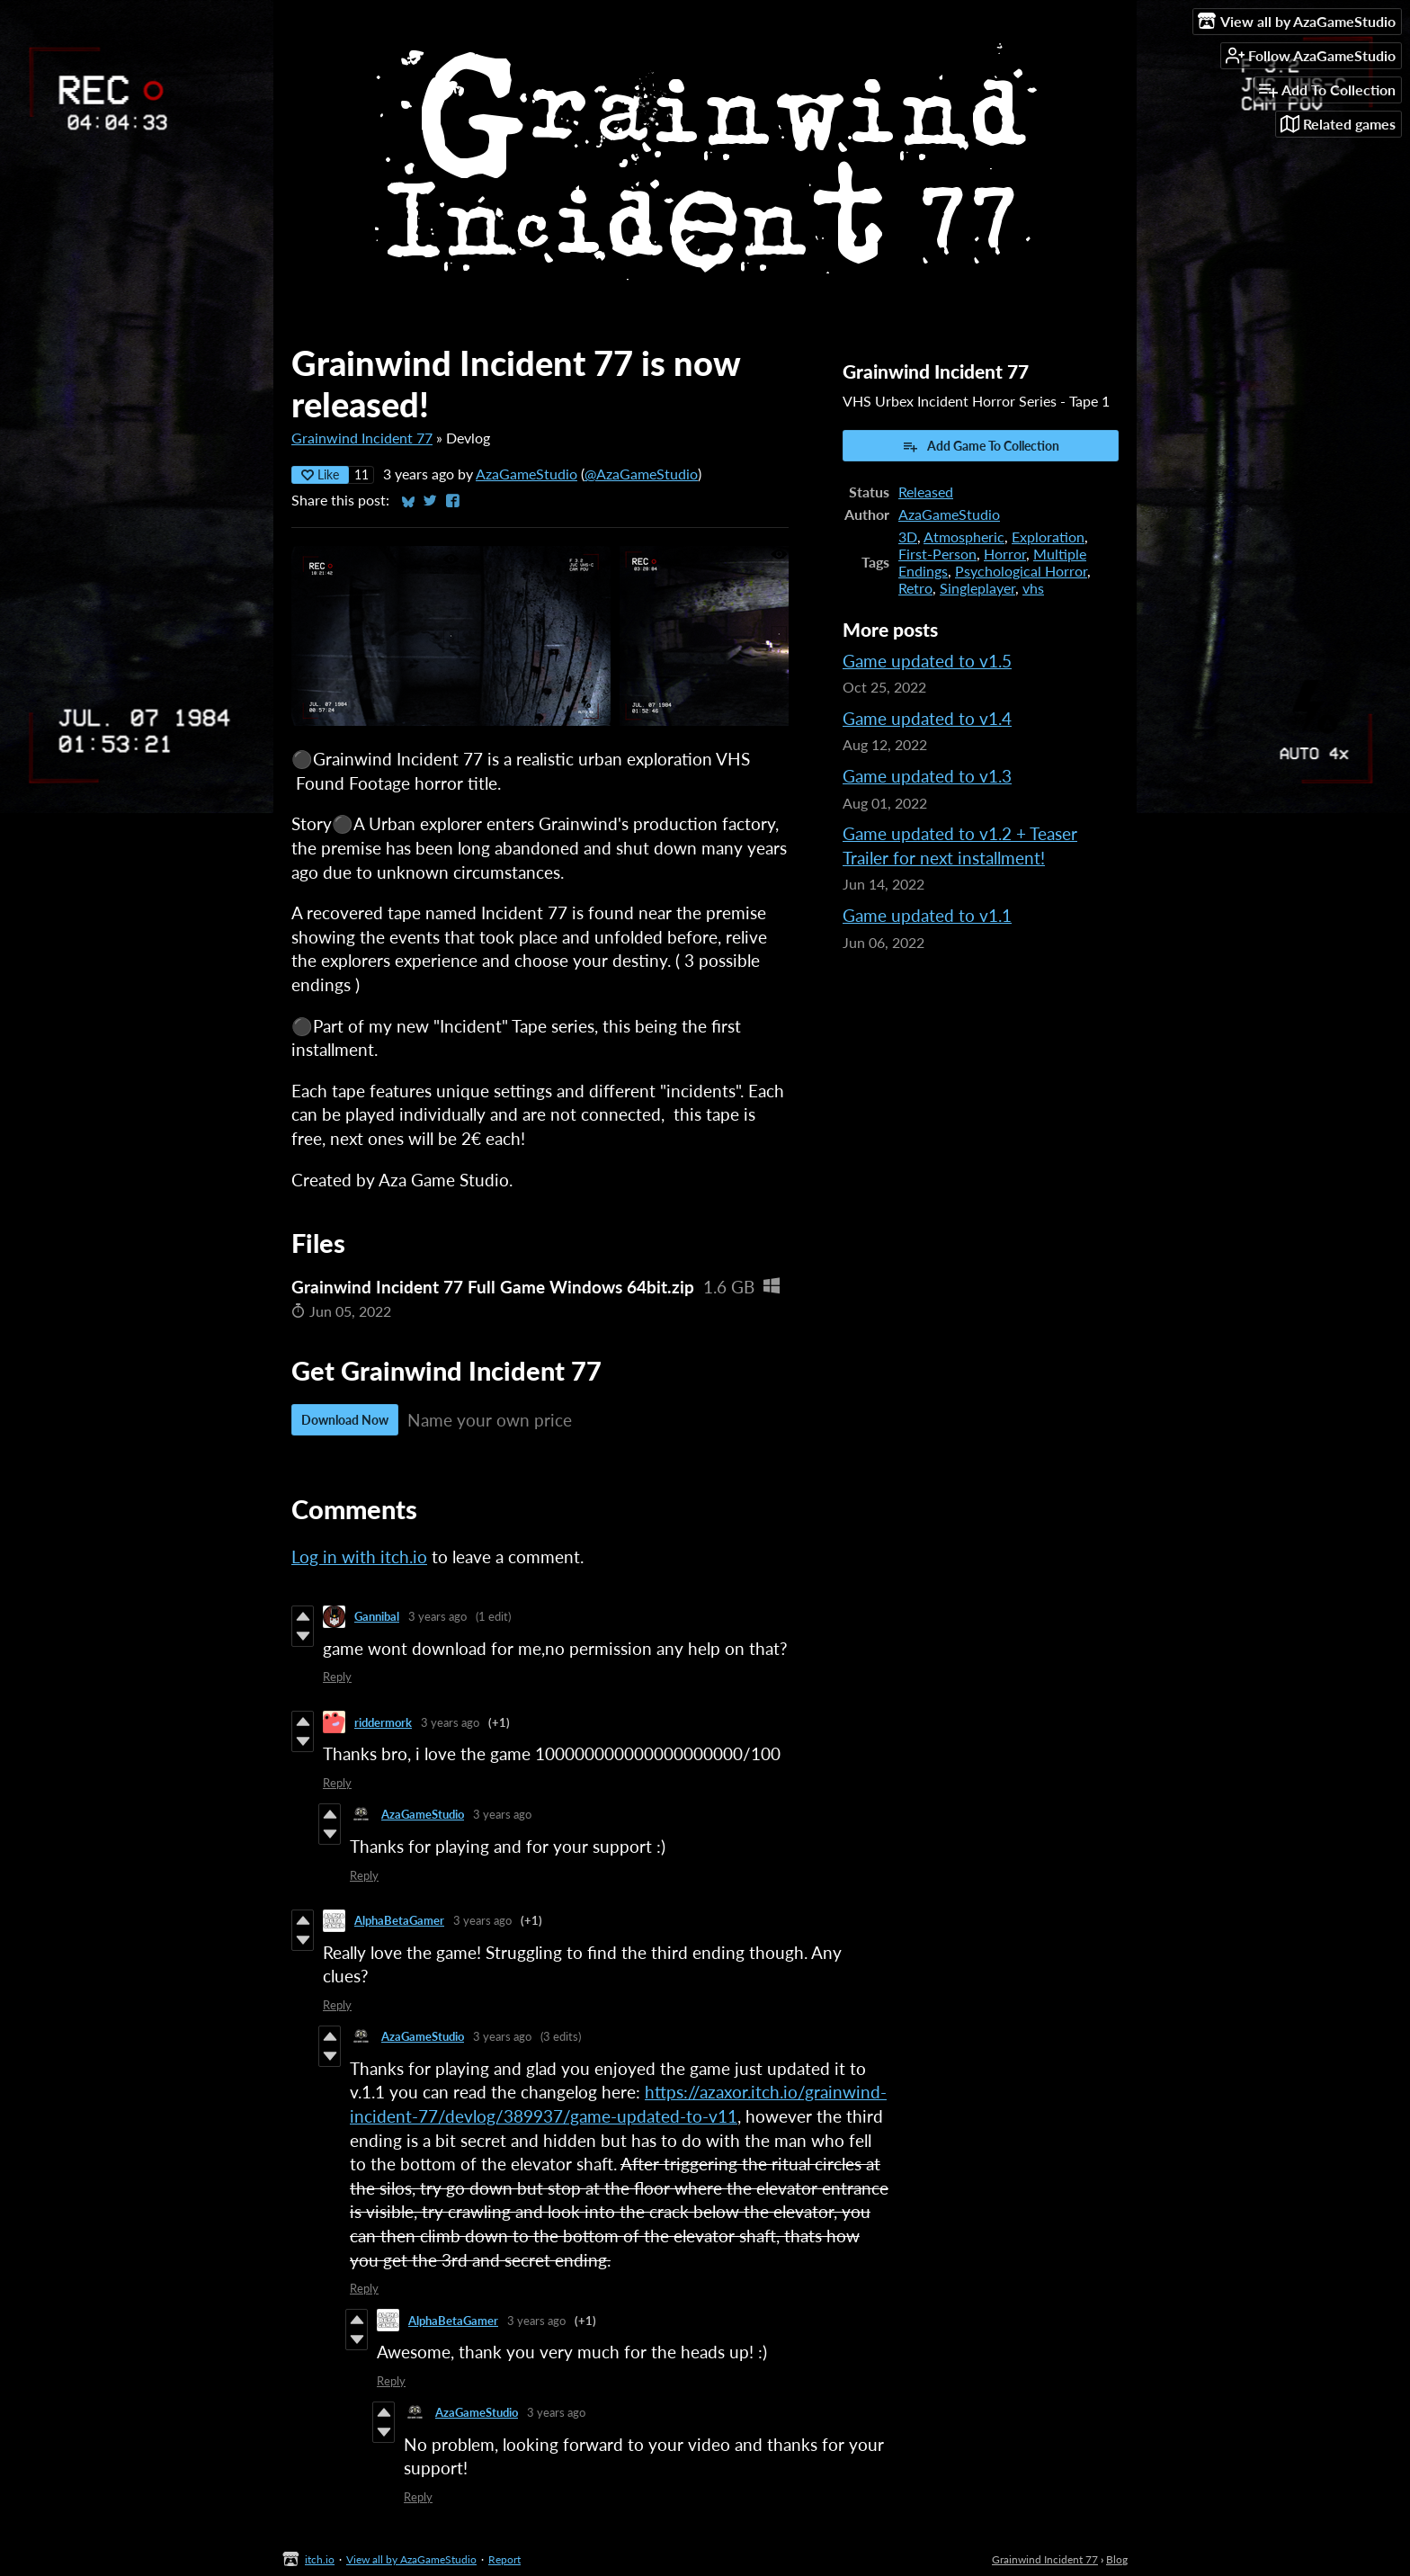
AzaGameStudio (526, 473)
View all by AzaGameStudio (411, 2559)
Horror (1005, 553)
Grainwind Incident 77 (362, 437)
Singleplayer (977, 587)
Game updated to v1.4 (927, 718)
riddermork (383, 1722)
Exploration (1048, 536)
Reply (337, 1676)
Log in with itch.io (359, 1556)
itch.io (320, 2559)
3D (907, 536)
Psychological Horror (1021, 570)
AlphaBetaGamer (399, 1920)
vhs (1033, 587)
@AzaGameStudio (641, 473)
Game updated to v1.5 (927, 660)
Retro (915, 587)
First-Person (937, 553)
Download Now (344, 1419)
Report (504, 2559)
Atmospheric (964, 536)
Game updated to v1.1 (927, 915)
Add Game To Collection (980, 446)
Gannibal (376, 1616)
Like (320, 474)
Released (925, 491)
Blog (1117, 2559)
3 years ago (437, 1616)
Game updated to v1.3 (927, 775)
